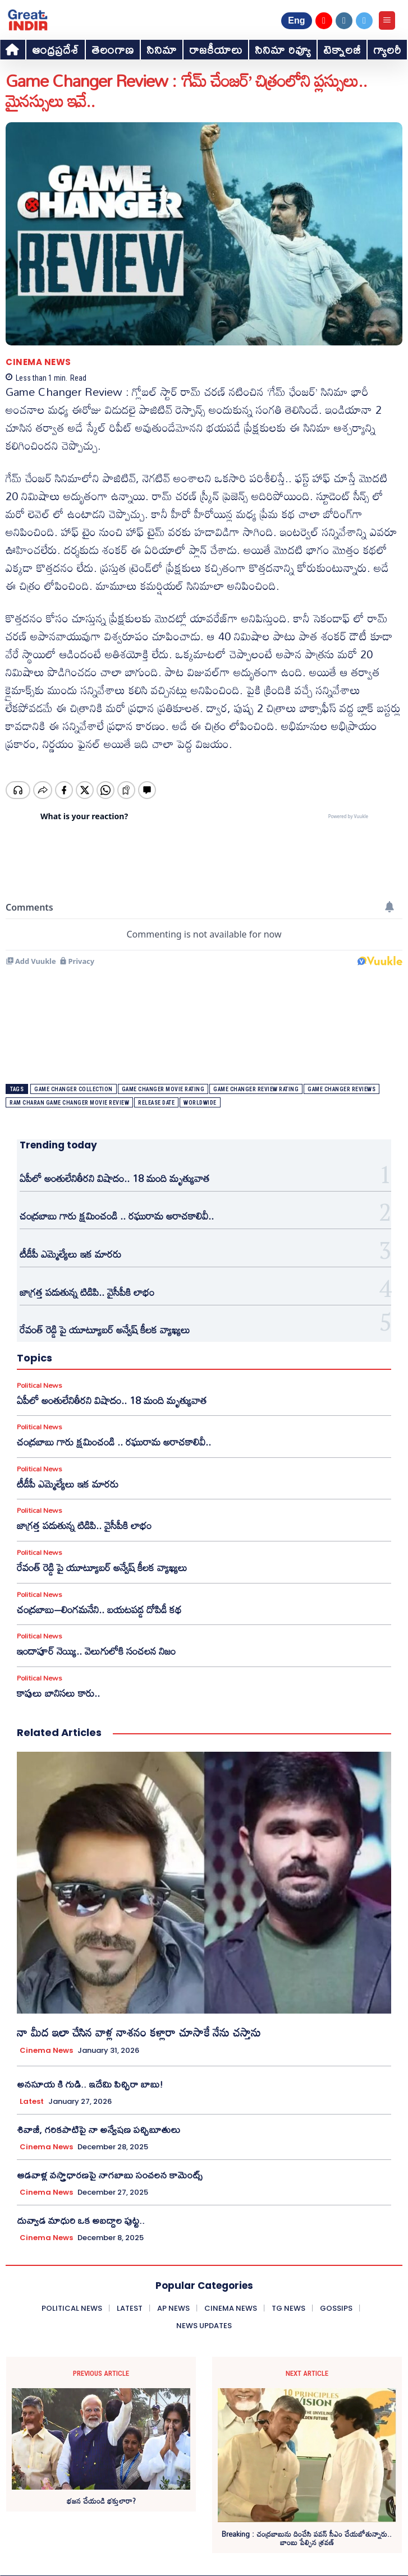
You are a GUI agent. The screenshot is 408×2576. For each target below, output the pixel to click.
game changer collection (73, 1089)
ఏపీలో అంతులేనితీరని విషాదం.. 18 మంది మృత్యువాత (114, 1178)
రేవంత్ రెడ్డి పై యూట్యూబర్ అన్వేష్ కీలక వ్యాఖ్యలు (105, 1329)
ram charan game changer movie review (69, 1103)
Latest (32, 2101)
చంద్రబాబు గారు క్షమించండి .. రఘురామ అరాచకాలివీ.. (117, 1216)
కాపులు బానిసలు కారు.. (58, 1693)
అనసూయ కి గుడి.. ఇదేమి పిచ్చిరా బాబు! (90, 2084)
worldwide (200, 1103)
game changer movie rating (163, 1089)
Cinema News (38, 362)
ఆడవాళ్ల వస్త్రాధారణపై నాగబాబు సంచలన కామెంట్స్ (110, 2175)
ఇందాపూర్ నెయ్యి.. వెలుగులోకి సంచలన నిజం (96, 1651)
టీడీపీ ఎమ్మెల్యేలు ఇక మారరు (70, 1254)
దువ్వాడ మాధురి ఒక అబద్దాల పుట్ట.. (81, 2220)
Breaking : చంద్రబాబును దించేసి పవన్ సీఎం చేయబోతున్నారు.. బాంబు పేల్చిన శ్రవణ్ (307, 2538)
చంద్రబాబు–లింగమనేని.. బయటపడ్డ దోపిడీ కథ (99, 1609)
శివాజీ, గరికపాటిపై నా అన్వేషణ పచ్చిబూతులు (98, 2129)
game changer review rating (256, 1089)
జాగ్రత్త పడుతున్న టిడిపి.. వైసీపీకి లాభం (87, 1292)
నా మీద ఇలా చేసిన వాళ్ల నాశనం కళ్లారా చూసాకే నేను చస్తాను (139, 2032)
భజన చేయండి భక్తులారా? (101, 2501)
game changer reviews (341, 1089)
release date (156, 1103)
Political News (39, 1385)
